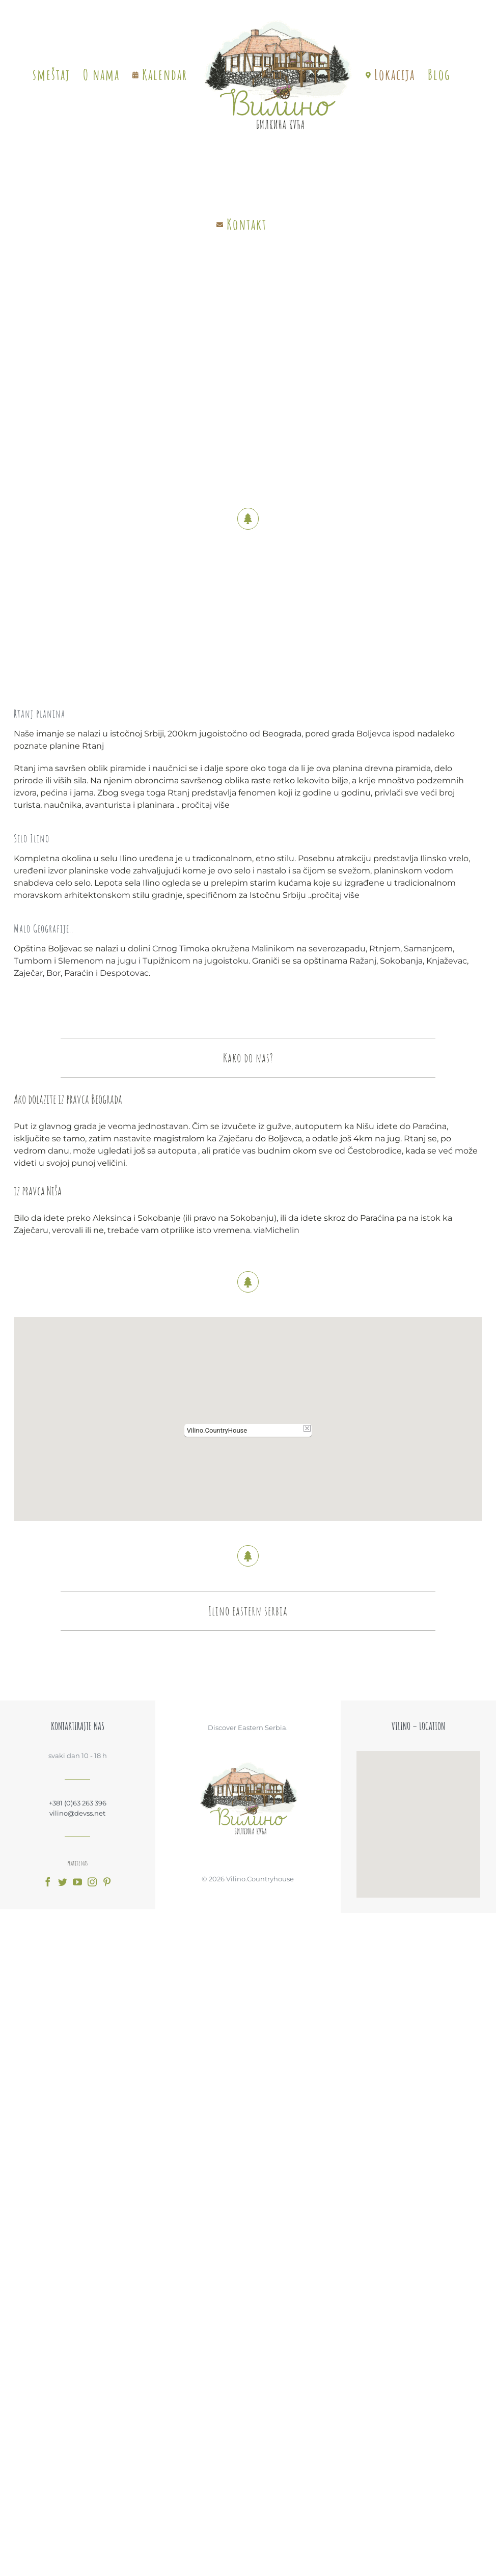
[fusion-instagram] (92, 1881)
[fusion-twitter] (62, 1881)
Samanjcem (425, 948)
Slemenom (77, 961)
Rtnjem (381, 948)
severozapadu (334, 948)
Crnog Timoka (177, 948)
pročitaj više (202, 805)
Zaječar (25, 973)
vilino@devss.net (77, 1813)
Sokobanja (398, 961)
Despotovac (121, 973)
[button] (248, 1413)
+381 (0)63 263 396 (77, 1803)
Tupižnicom (163, 961)
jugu (124, 961)
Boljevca (370, 733)
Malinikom (270, 948)
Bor (50, 973)
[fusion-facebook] (47, 1881)
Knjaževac (443, 961)
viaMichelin (276, 1230)
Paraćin (76, 973)
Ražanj (359, 961)
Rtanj (90, 746)
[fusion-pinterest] (107, 1881)
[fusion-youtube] (77, 1881)
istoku (232, 961)
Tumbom (30, 961)
